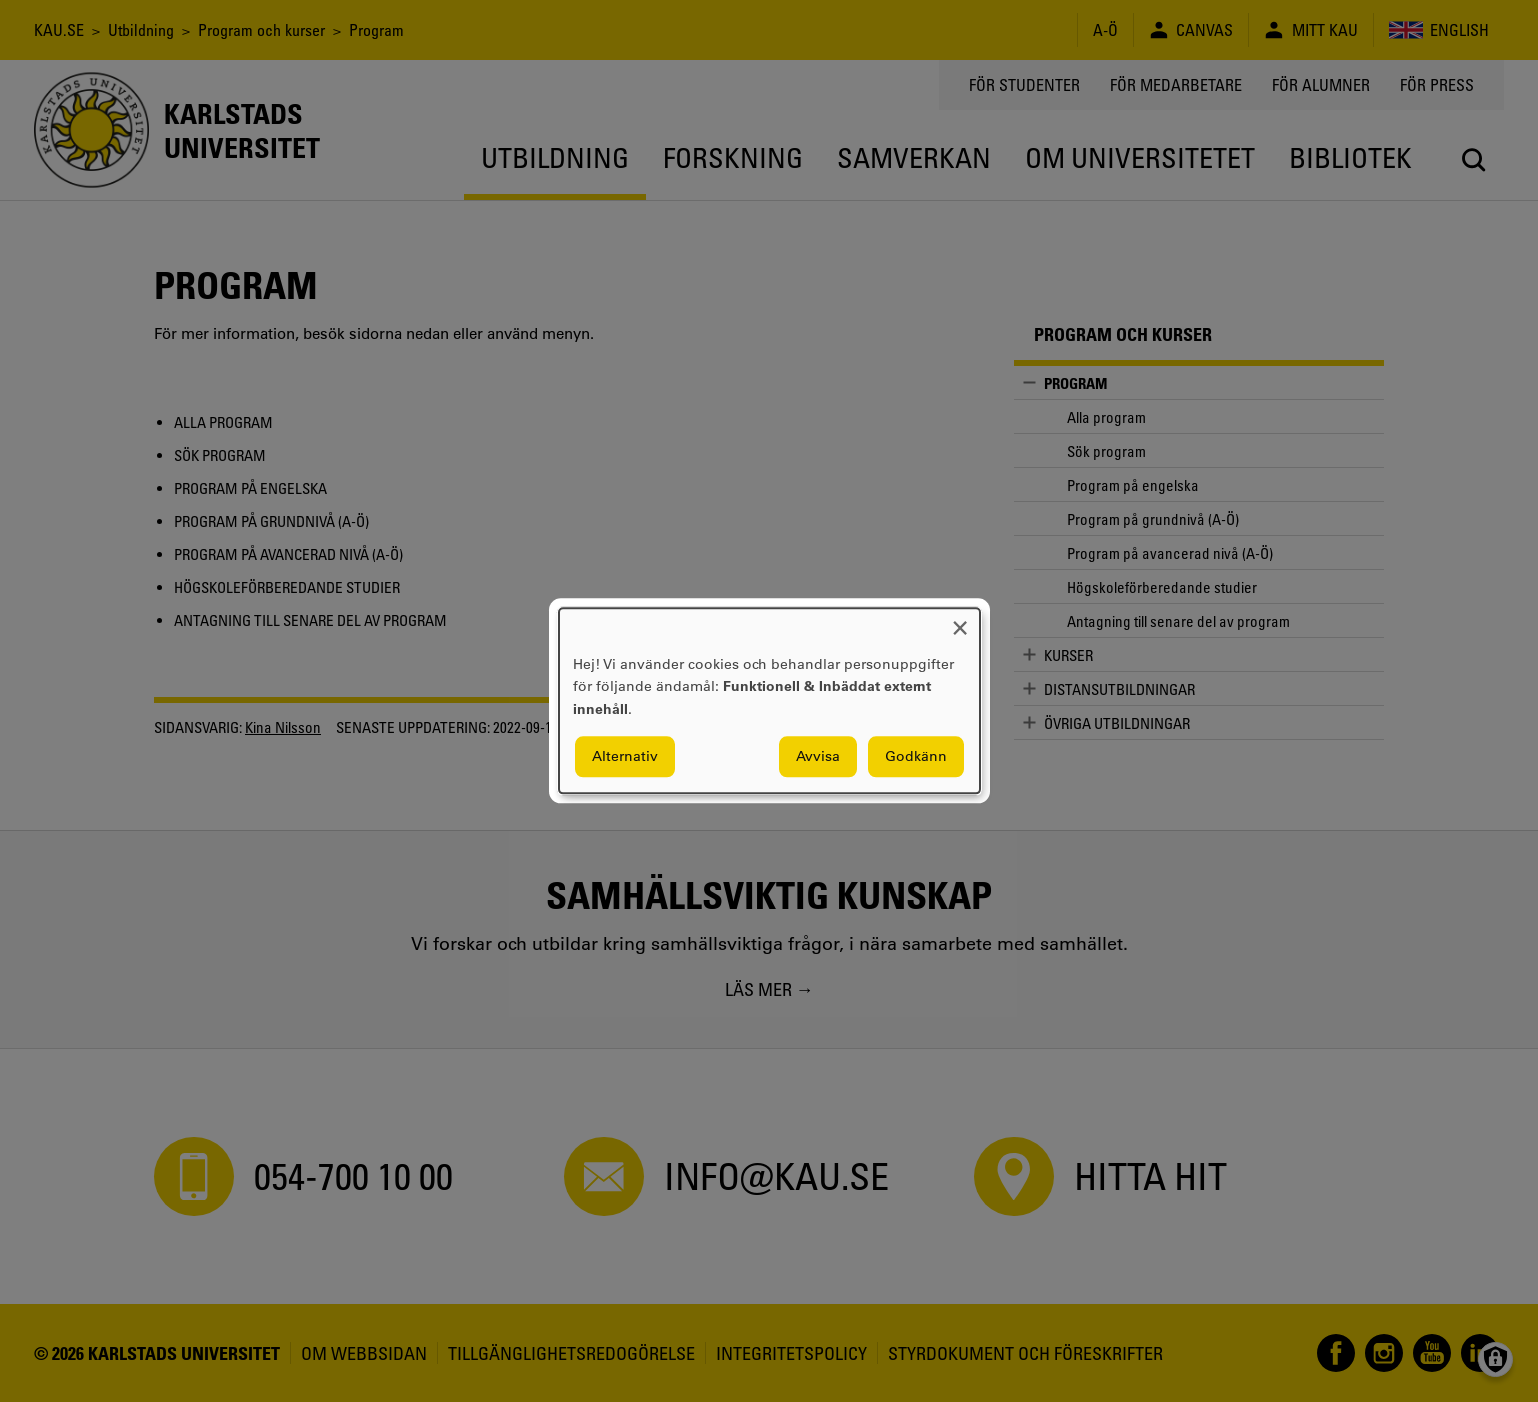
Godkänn (916, 757)
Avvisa (818, 757)
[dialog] (769, 700)
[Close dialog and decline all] (960, 620)
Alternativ (625, 757)
